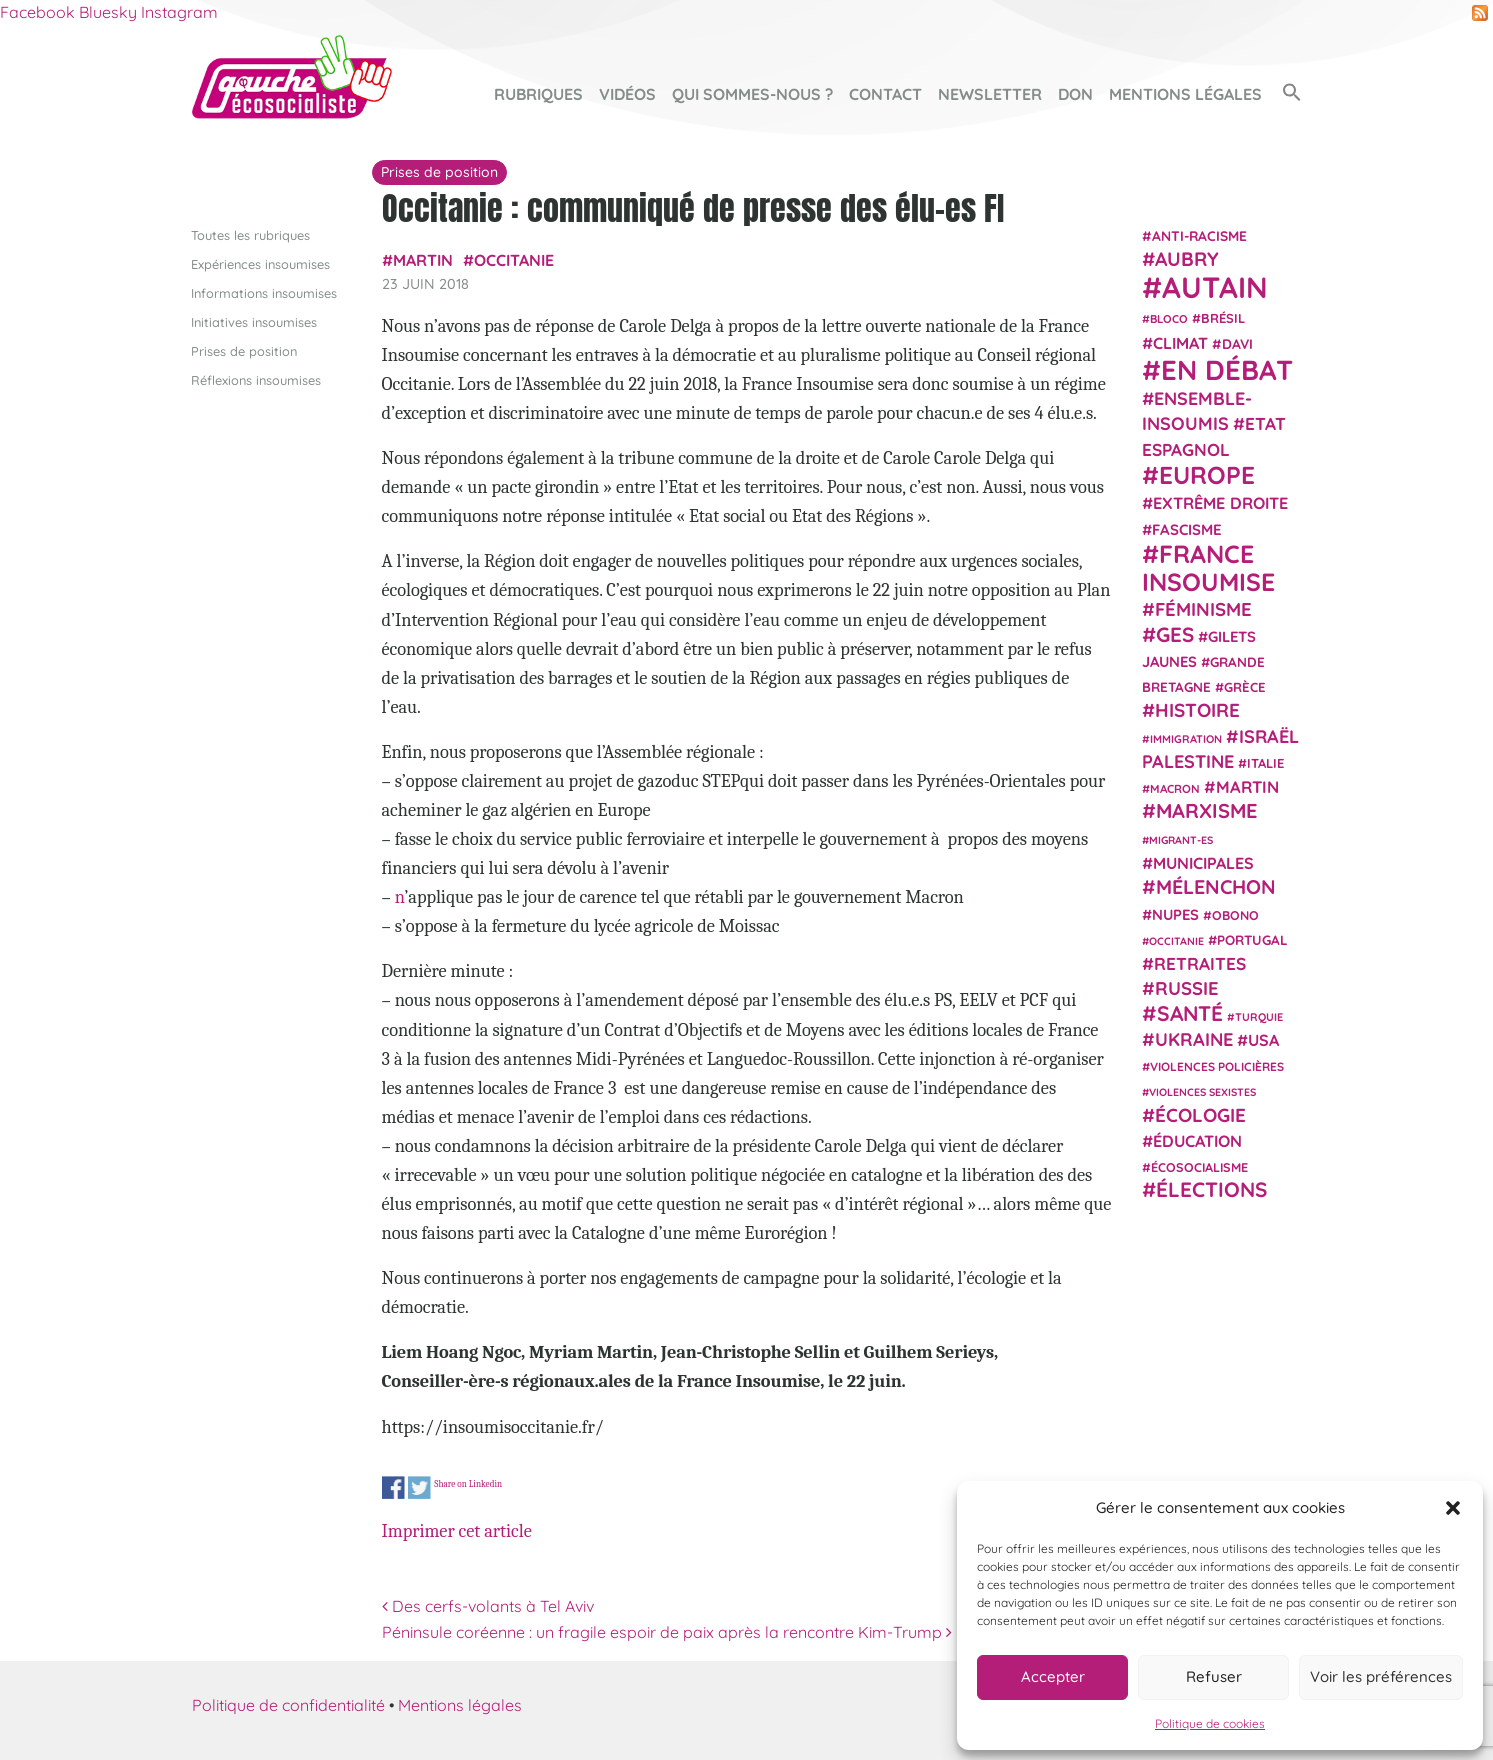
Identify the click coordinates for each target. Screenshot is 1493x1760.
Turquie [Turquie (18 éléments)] (1259, 1016)
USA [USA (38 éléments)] (1263, 1040)
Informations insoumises (264, 292)
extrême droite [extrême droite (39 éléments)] (1220, 503)
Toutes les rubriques (250, 234)
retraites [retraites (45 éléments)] (1200, 963)
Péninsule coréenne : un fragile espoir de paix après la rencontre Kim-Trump (667, 1631)
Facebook (37, 12)
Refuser (1214, 1676)
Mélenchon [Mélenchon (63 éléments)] (1216, 886)
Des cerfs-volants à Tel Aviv (488, 1606)
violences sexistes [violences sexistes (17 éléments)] (1202, 1092)
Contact (885, 94)
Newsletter (990, 94)
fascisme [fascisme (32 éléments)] (1187, 528)
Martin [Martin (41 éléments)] (1247, 786)
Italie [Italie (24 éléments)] (1265, 763)
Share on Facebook (393, 1487)
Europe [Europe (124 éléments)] (1207, 474)
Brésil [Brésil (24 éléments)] (1223, 318)
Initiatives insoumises (254, 321)
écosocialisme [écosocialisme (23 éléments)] (1199, 1167)
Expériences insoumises (260, 263)
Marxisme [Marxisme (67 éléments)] (1206, 810)
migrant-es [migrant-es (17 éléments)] (1181, 839)
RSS (1480, 13)
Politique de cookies (1210, 1723)
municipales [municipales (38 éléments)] (1203, 863)
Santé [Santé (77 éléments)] (1190, 1012)
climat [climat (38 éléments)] (1180, 342)
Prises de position (244, 351)
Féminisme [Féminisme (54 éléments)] (1203, 609)
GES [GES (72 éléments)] (1175, 633)
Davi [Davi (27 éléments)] (1237, 342)
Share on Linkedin (468, 1482)
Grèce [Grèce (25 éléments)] (1245, 687)
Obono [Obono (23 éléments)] (1235, 914)
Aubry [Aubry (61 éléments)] (1187, 259)
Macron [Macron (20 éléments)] (1175, 788)
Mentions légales (1185, 94)
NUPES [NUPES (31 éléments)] (1175, 913)
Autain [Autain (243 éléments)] (1215, 287)
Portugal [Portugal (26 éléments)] (1252, 939)
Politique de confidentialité (288, 1704)
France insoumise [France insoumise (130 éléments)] (1208, 566)
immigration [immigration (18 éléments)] (1186, 738)
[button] (1453, 1508)
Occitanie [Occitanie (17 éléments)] (1176, 940)
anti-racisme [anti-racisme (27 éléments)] (1199, 234)
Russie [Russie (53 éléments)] (1187, 988)
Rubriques (538, 94)
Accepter (1053, 1676)
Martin (423, 260)
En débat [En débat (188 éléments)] (1227, 369)
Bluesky (108, 12)
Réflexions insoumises (256, 380)
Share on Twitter (419, 1487)
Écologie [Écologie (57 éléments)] (1200, 1114)
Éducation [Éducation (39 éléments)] (1197, 1141)
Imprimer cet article (457, 1531)
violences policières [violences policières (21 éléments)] (1217, 1066)
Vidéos (627, 94)
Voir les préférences (1381, 1676)
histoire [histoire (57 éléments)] (1197, 710)
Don (1075, 94)
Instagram (179, 12)
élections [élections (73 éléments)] (1211, 1189)
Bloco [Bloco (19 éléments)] (1169, 319)
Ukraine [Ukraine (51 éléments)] (1194, 1039)
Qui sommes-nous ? (752, 94)
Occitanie (514, 260)
